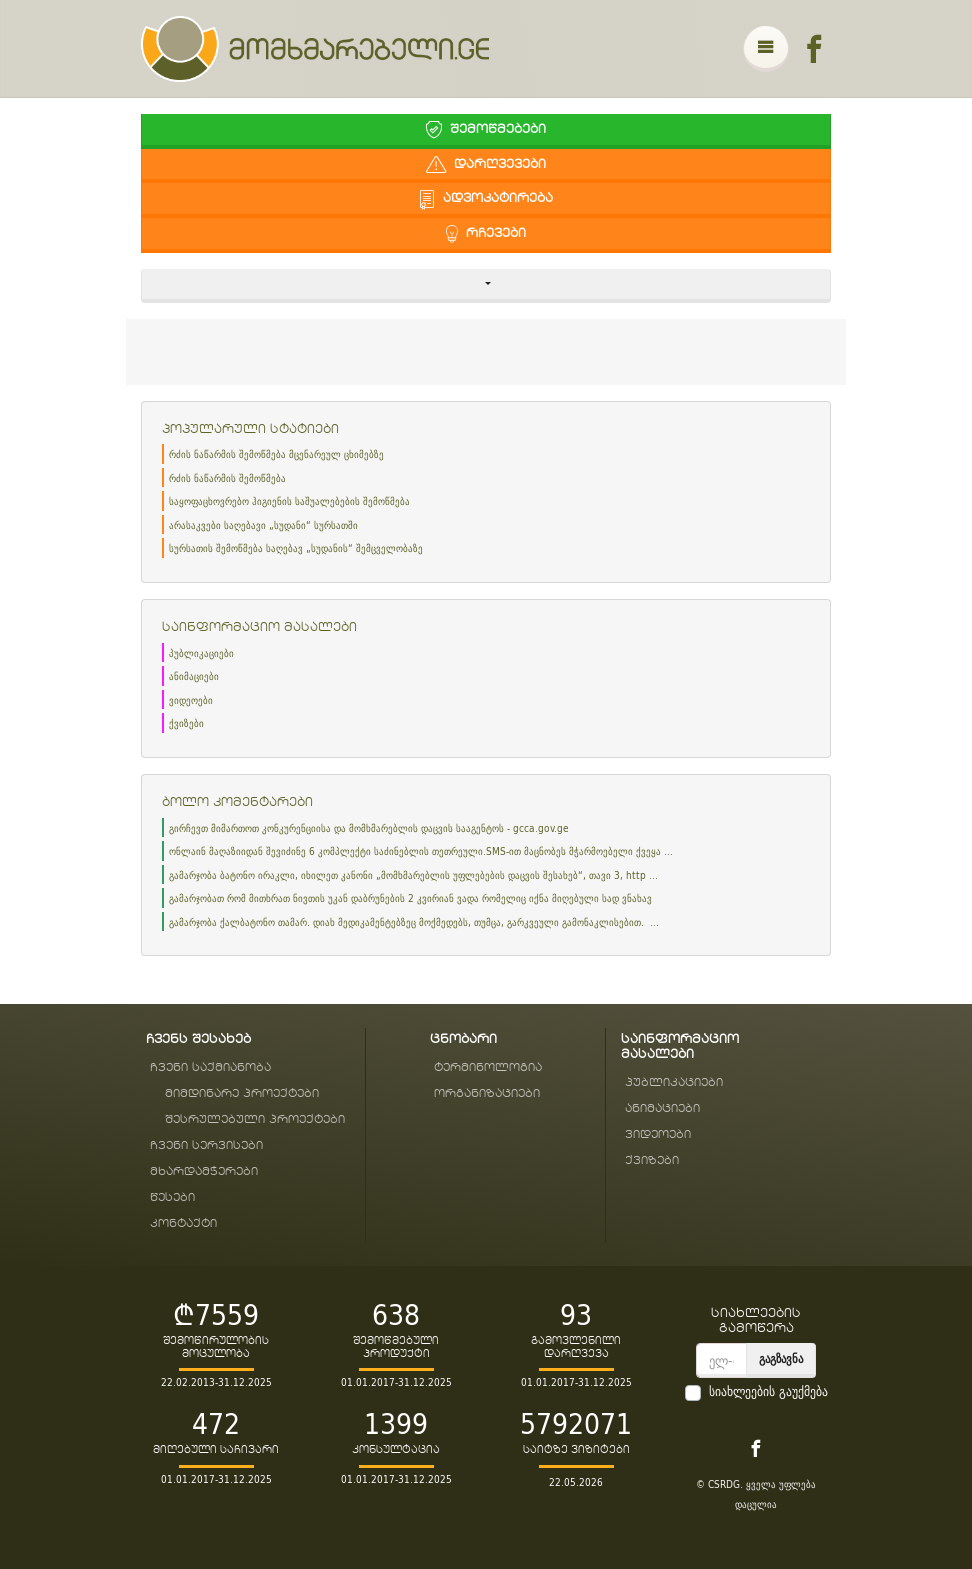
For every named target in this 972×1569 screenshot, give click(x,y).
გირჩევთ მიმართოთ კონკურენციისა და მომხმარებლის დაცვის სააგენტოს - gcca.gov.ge (369, 828)
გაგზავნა (781, 1358)
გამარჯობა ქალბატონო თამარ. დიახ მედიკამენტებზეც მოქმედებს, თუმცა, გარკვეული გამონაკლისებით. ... (414, 922)
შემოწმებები (486, 129)
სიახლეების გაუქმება (768, 1392)
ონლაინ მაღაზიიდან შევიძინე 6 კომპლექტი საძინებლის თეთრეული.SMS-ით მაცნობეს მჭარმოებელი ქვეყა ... (421, 851)
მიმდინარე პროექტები (242, 1093)
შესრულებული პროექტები (255, 1119)
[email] (721, 1360)
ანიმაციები (194, 676)
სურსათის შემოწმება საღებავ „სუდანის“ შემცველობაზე (296, 548)
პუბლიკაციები (201, 653)
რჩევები (486, 233)
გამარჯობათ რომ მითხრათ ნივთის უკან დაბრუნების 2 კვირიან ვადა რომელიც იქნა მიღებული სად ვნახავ (410, 898)
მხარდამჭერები (204, 1171)
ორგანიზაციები (487, 1093)
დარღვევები (486, 164)
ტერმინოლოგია (488, 1067)
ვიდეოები (191, 700)
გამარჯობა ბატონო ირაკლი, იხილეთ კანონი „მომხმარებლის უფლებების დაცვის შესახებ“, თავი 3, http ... (413, 875)
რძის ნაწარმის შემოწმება (227, 478)
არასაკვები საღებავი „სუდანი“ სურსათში (263, 525)
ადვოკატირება (486, 198)
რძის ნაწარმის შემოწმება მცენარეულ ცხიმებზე (276, 454)
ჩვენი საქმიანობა (210, 1067)
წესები (172, 1197)
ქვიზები (186, 723)
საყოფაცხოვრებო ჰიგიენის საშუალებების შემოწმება (289, 501)
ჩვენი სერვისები (206, 1145)
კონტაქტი (183, 1223)
